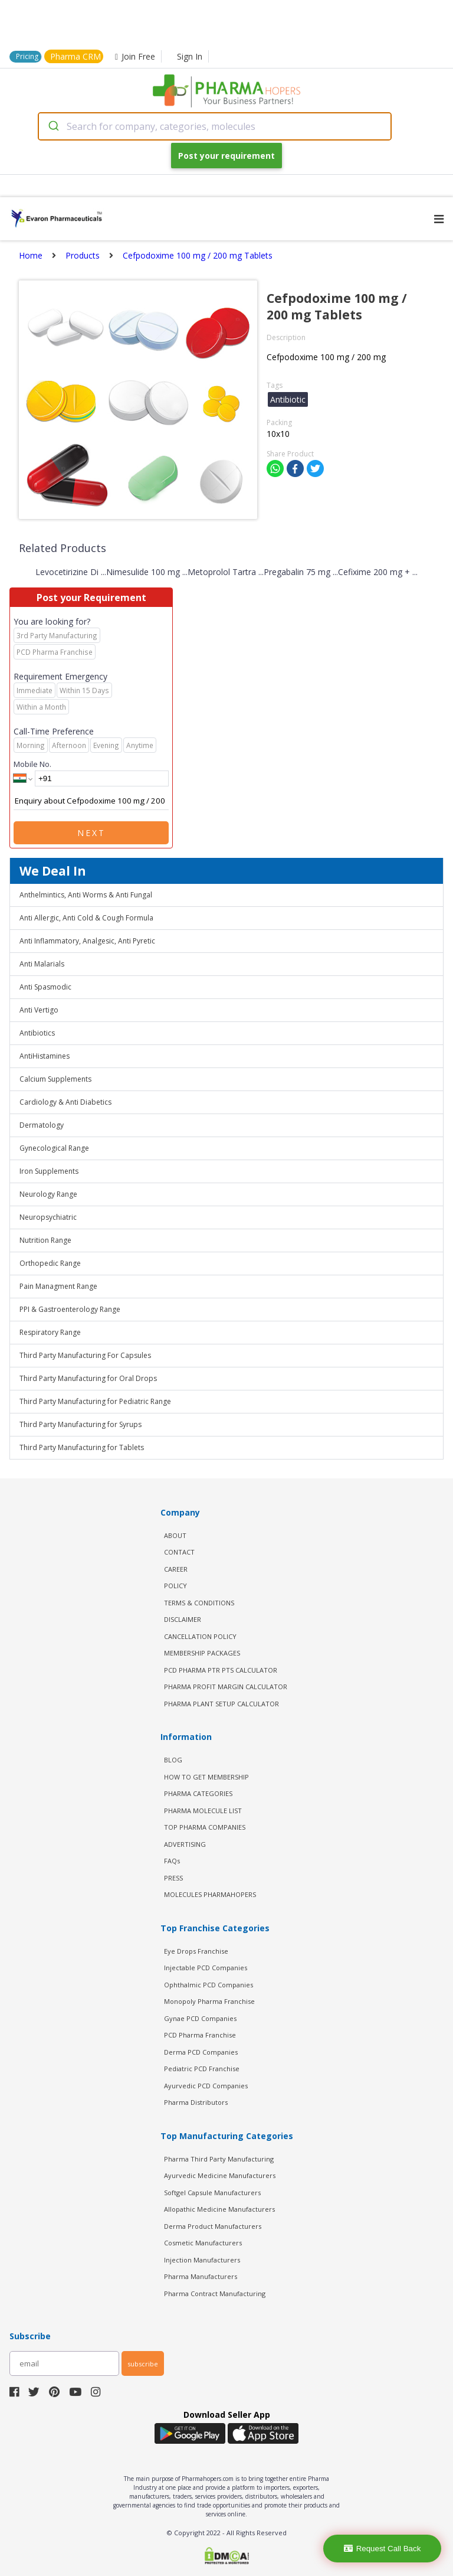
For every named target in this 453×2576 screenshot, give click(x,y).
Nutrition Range (45, 1240)
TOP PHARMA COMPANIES (204, 1827)
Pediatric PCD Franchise (201, 2068)
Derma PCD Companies (201, 2052)
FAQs (172, 1860)
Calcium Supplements (55, 1079)
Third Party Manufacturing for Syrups (80, 1424)
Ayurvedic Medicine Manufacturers (219, 2175)
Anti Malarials (41, 964)
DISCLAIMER (182, 1619)
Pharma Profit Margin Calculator (225, 1686)
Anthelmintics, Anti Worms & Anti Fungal (85, 895)
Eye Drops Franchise (196, 1951)
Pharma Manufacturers (200, 2276)
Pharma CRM (75, 56)
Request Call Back (382, 2548)
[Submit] (53, 126)
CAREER (176, 1569)
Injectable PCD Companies (205, 1967)
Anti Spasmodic (45, 987)
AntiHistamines (44, 1056)
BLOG (173, 1759)
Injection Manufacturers (202, 2259)
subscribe (142, 2363)
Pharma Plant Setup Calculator (221, 1703)
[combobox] (214, 126)
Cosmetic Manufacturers (203, 2242)
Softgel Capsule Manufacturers (212, 2192)
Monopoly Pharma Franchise (209, 2001)
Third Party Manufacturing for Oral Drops (88, 1378)
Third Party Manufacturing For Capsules (85, 1355)
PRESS (173, 1877)
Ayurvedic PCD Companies (206, 2085)
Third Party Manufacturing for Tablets (81, 1447)
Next (91, 832)
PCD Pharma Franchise (200, 2034)
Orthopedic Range (50, 1263)
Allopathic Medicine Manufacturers (219, 2209)
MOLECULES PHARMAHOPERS (210, 1894)
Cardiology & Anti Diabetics (65, 1102)
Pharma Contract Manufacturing (214, 2293)
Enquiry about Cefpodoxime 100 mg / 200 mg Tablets (91, 801)
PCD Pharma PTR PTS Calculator (220, 1670)
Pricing (27, 56)
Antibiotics (37, 1033)
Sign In (189, 56)
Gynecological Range (54, 1148)
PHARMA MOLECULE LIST (203, 1810)
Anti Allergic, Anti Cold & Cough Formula (86, 918)
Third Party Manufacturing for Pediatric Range (95, 1401)
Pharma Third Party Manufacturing (219, 2158)
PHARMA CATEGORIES (198, 1793)
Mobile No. (32, 764)
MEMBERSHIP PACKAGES (202, 1652)
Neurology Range (48, 1194)
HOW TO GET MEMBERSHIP (206, 1776)
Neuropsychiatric (48, 1217)
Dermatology (41, 1125)
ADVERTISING (185, 1844)
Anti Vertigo (38, 1010)
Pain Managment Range (58, 1286)
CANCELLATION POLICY (200, 1636)
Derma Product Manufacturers (212, 2226)
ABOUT (175, 1535)
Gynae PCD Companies (200, 2018)
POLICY (175, 1585)
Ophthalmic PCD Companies (208, 1984)
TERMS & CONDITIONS (199, 1602)
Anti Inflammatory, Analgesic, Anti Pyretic (87, 941)
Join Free (135, 56)
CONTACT (179, 1551)
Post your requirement (226, 155)
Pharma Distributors (196, 2102)
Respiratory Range (50, 1332)
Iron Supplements (48, 1171)
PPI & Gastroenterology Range (69, 1309)
